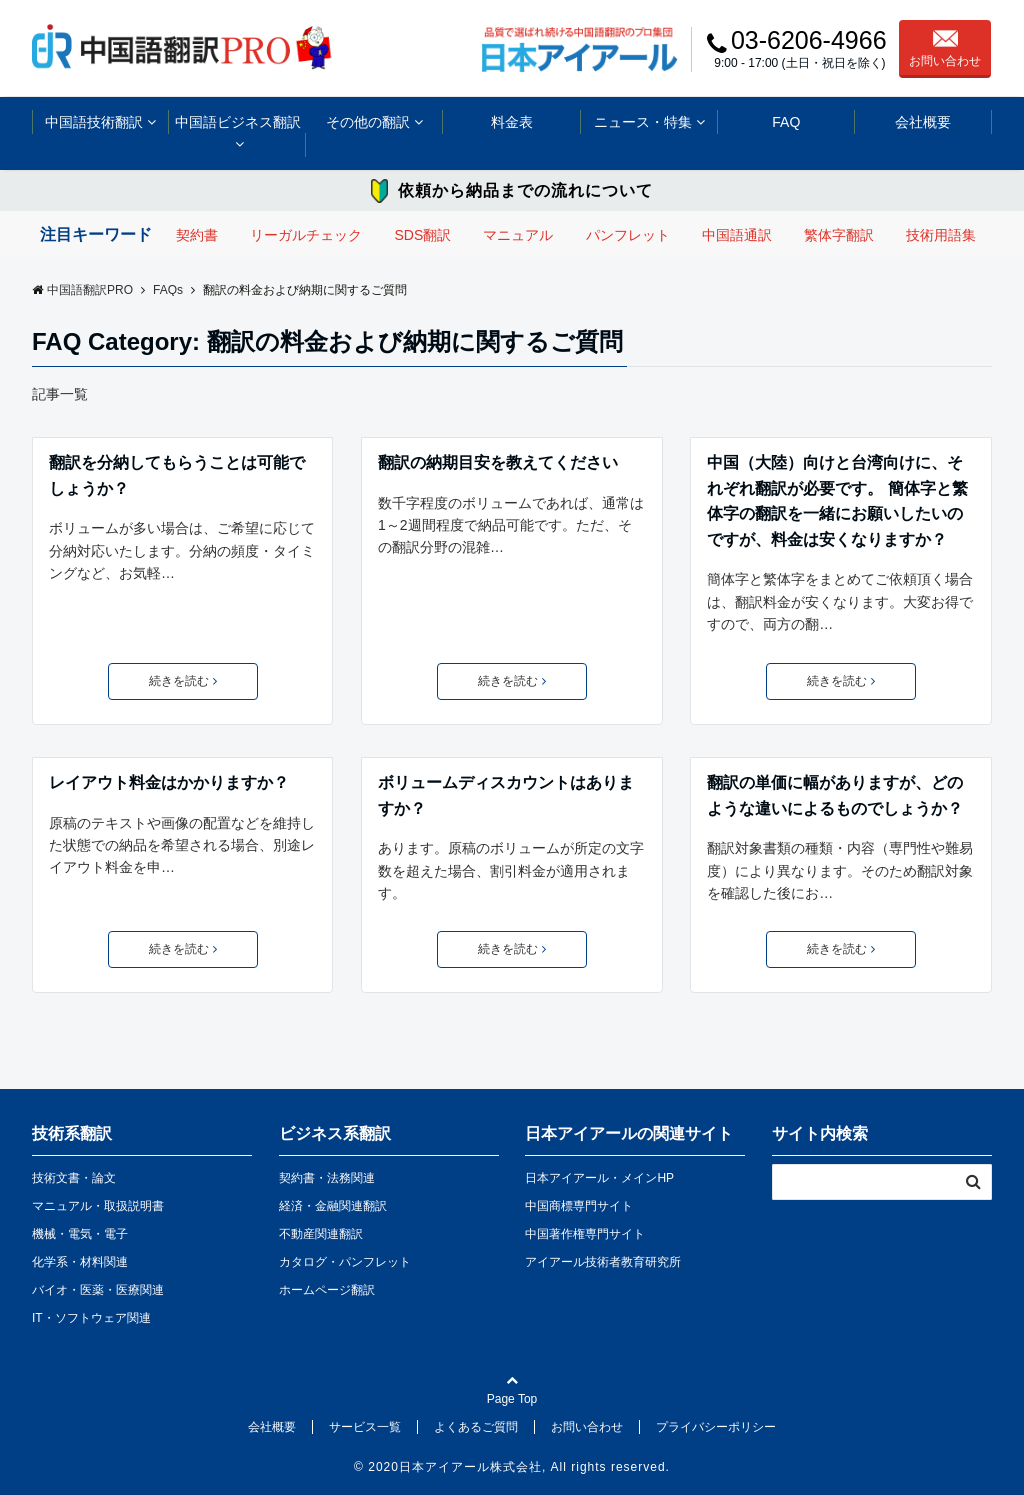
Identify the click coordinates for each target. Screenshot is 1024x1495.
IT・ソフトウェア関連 (91, 1318)
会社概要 (923, 122)
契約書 (197, 235)
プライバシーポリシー (716, 1427)
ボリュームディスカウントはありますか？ (506, 795)
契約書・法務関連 (327, 1178)
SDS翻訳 (422, 235)
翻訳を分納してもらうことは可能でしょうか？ (177, 475)
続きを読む (183, 681)
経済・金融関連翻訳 (333, 1206)
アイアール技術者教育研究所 (603, 1262)
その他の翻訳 (368, 122)
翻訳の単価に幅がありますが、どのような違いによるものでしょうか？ (835, 795)
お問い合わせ (945, 49)
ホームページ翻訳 (327, 1290)
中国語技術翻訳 (94, 122)
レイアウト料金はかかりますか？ (169, 782)
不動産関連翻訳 (321, 1234)
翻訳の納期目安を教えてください (498, 462)
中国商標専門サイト (579, 1206)
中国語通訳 (737, 235)
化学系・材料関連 (80, 1262)
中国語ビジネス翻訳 (238, 122)
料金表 (512, 122)
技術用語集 (941, 235)
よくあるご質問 (476, 1427)
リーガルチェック (306, 235)
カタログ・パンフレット (345, 1262)
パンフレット (628, 235)
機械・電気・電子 (80, 1234)
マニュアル (518, 235)
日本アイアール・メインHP (599, 1178)
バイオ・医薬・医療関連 (98, 1290)
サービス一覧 (365, 1427)
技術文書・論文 (74, 1178)
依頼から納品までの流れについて (525, 190)
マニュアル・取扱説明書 (98, 1206)
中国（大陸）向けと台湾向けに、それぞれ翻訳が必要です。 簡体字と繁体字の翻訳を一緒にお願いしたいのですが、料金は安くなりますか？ (837, 501)
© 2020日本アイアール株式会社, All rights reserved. (512, 1467)
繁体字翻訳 (839, 235)
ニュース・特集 (643, 122)
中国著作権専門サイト (585, 1234)
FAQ (786, 122)
